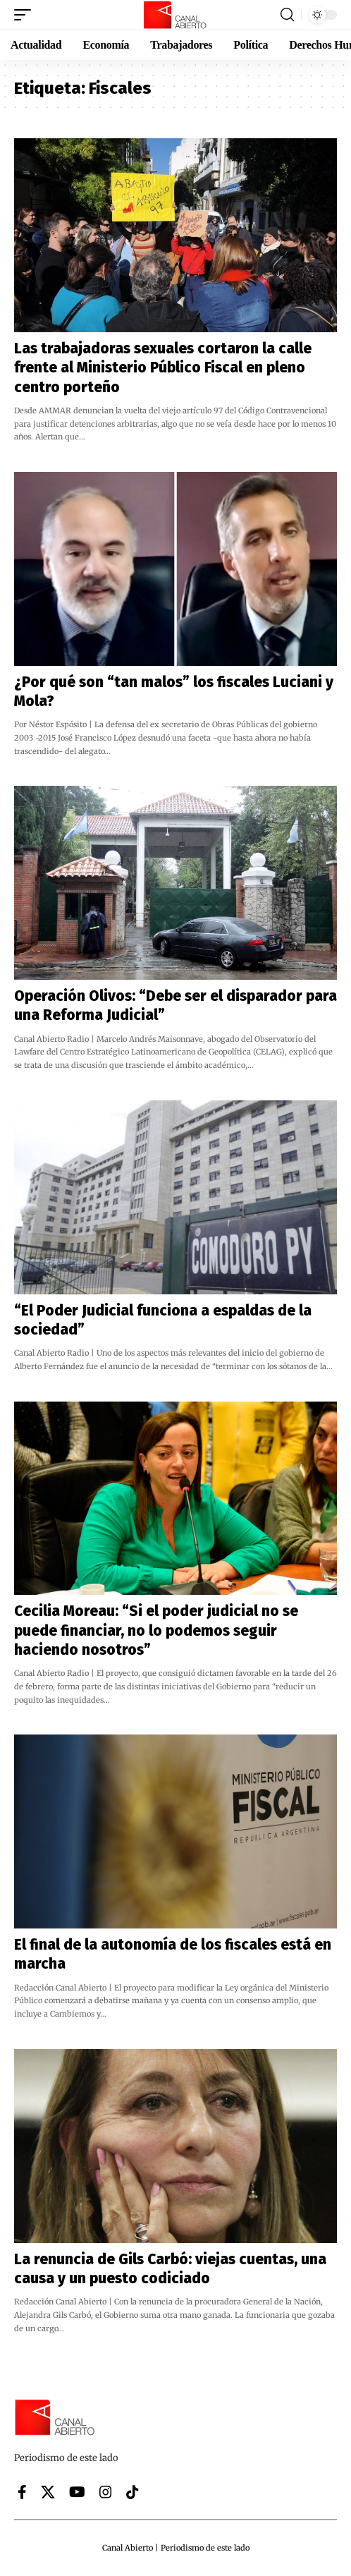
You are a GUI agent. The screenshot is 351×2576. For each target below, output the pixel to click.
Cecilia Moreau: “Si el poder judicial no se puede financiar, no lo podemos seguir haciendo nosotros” (156, 1630)
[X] (47, 2492)
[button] (26, 14)
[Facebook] (22, 2492)
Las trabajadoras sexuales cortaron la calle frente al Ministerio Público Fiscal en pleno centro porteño (163, 367)
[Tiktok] (132, 2492)
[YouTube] (77, 2492)
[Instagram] (106, 2492)
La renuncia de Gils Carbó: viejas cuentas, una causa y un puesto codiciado (170, 2269)
